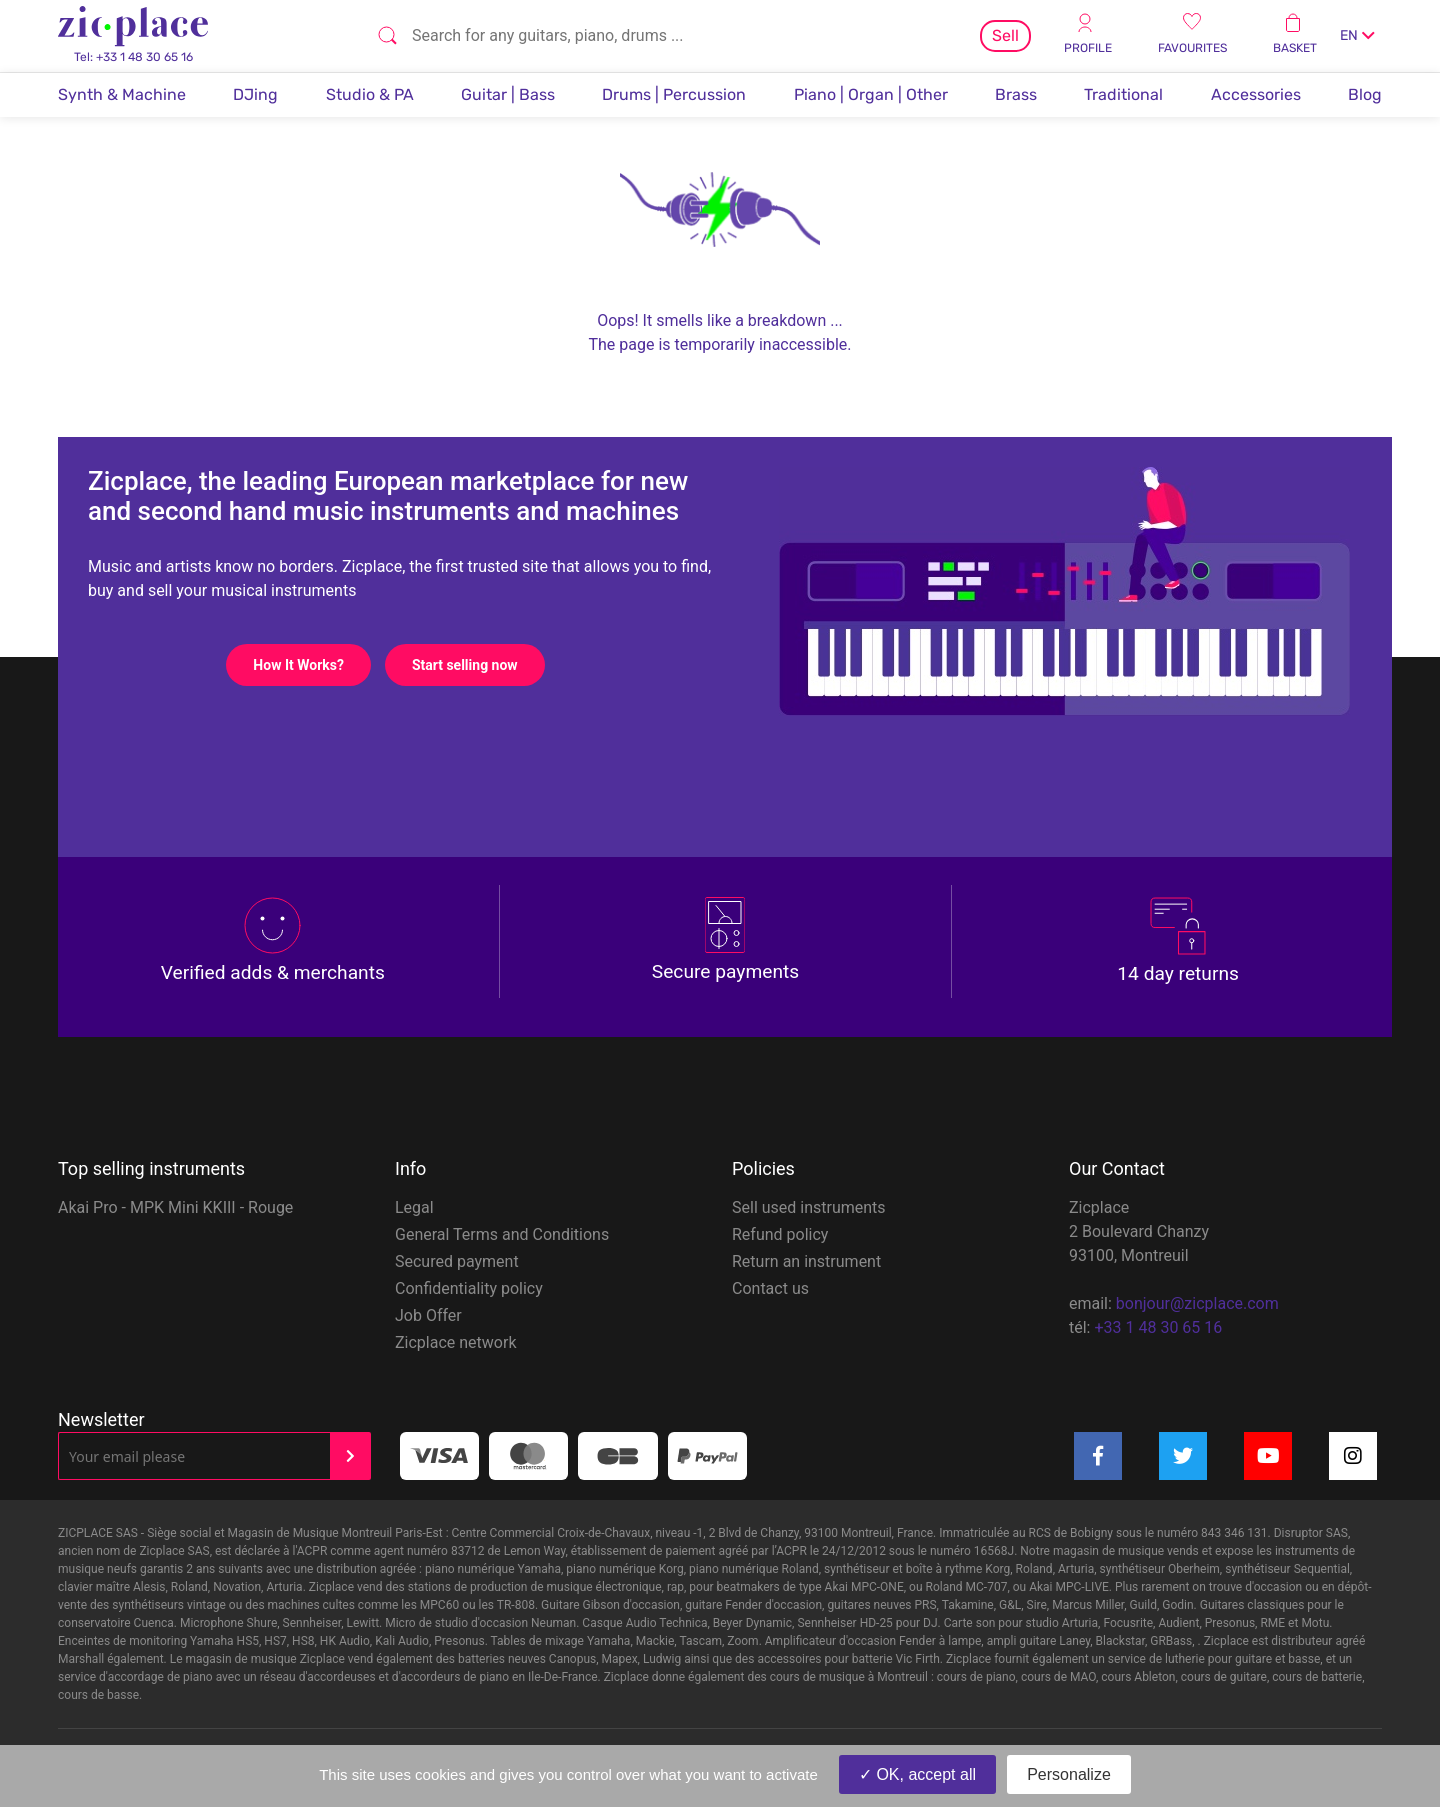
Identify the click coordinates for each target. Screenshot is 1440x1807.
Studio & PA (370, 94)
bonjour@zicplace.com (1197, 1303)
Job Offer (428, 1315)
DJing (255, 94)
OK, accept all (917, 1774)
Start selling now (478, 665)
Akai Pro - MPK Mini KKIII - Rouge (175, 1207)
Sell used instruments (809, 1207)
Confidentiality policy (469, 1288)
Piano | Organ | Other (871, 94)
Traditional (1123, 94)
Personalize (1069, 1774)
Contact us (770, 1288)
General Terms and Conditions (502, 1234)
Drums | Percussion (674, 94)
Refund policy (780, 1234)
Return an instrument (806, 1261)
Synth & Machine (122, 94)
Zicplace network (456, 1342)
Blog (1365, 94)
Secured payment (457, 1261)
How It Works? (311, 665)
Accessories (1256, 94)
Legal (414, 1207)
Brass (1016, 94)
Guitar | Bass (508, 94)
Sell (1005, 35)
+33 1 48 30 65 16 (1158, 1327)
